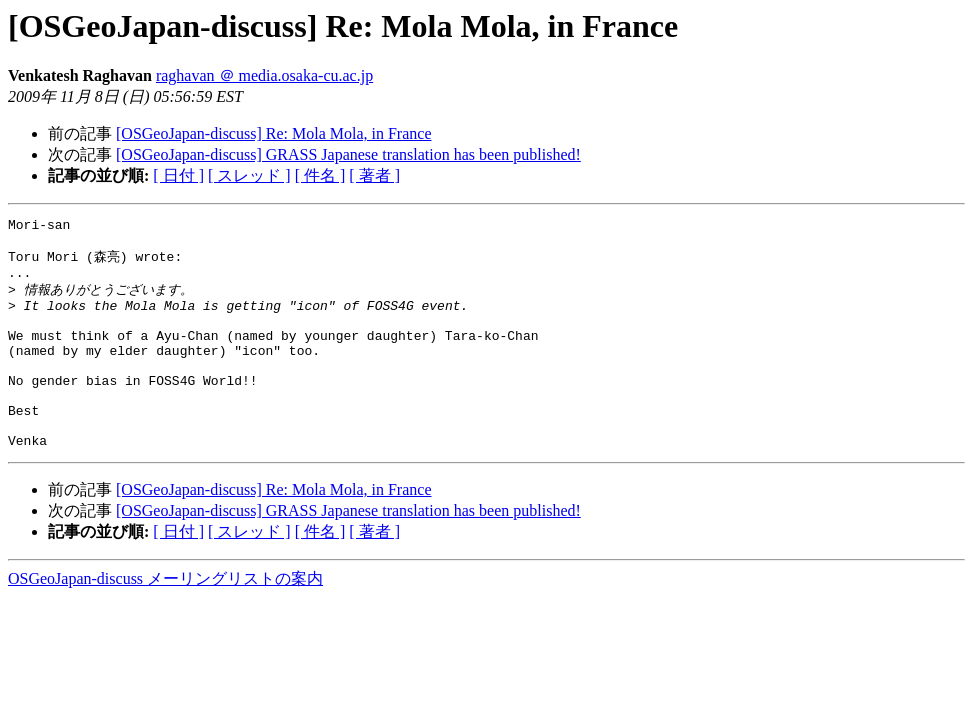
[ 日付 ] (178, 175)
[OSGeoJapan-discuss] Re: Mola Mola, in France (274, 133)
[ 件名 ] (320, 175)
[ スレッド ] (249, 175)
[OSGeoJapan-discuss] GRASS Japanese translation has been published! (348, 154)
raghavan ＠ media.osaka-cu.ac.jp (264, 75)
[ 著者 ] (374, 175)
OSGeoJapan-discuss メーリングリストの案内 (165, 619)
